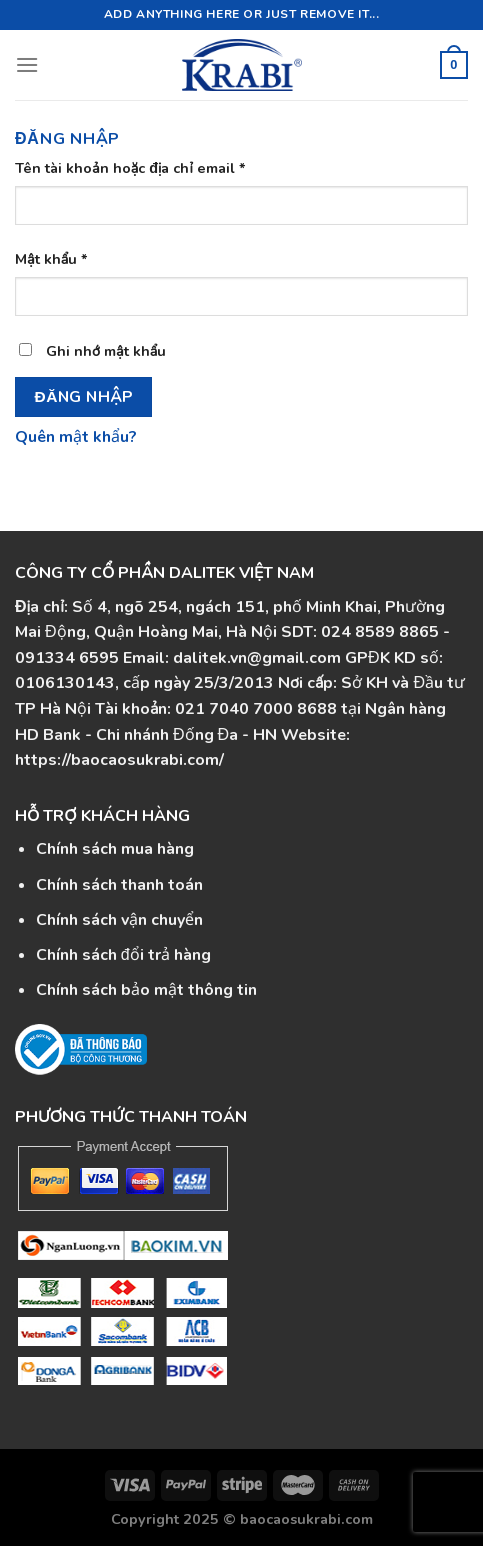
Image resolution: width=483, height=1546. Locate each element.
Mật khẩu (51, 259)
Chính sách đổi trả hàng (123, 955)
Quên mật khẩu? (76, 437)
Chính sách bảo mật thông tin (146, 990)
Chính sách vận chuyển (119, 920)
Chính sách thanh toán (119, 885)
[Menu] (27, 64)
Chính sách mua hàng (115, 849)
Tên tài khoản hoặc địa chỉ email (130, 168)
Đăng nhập (84, 396)
